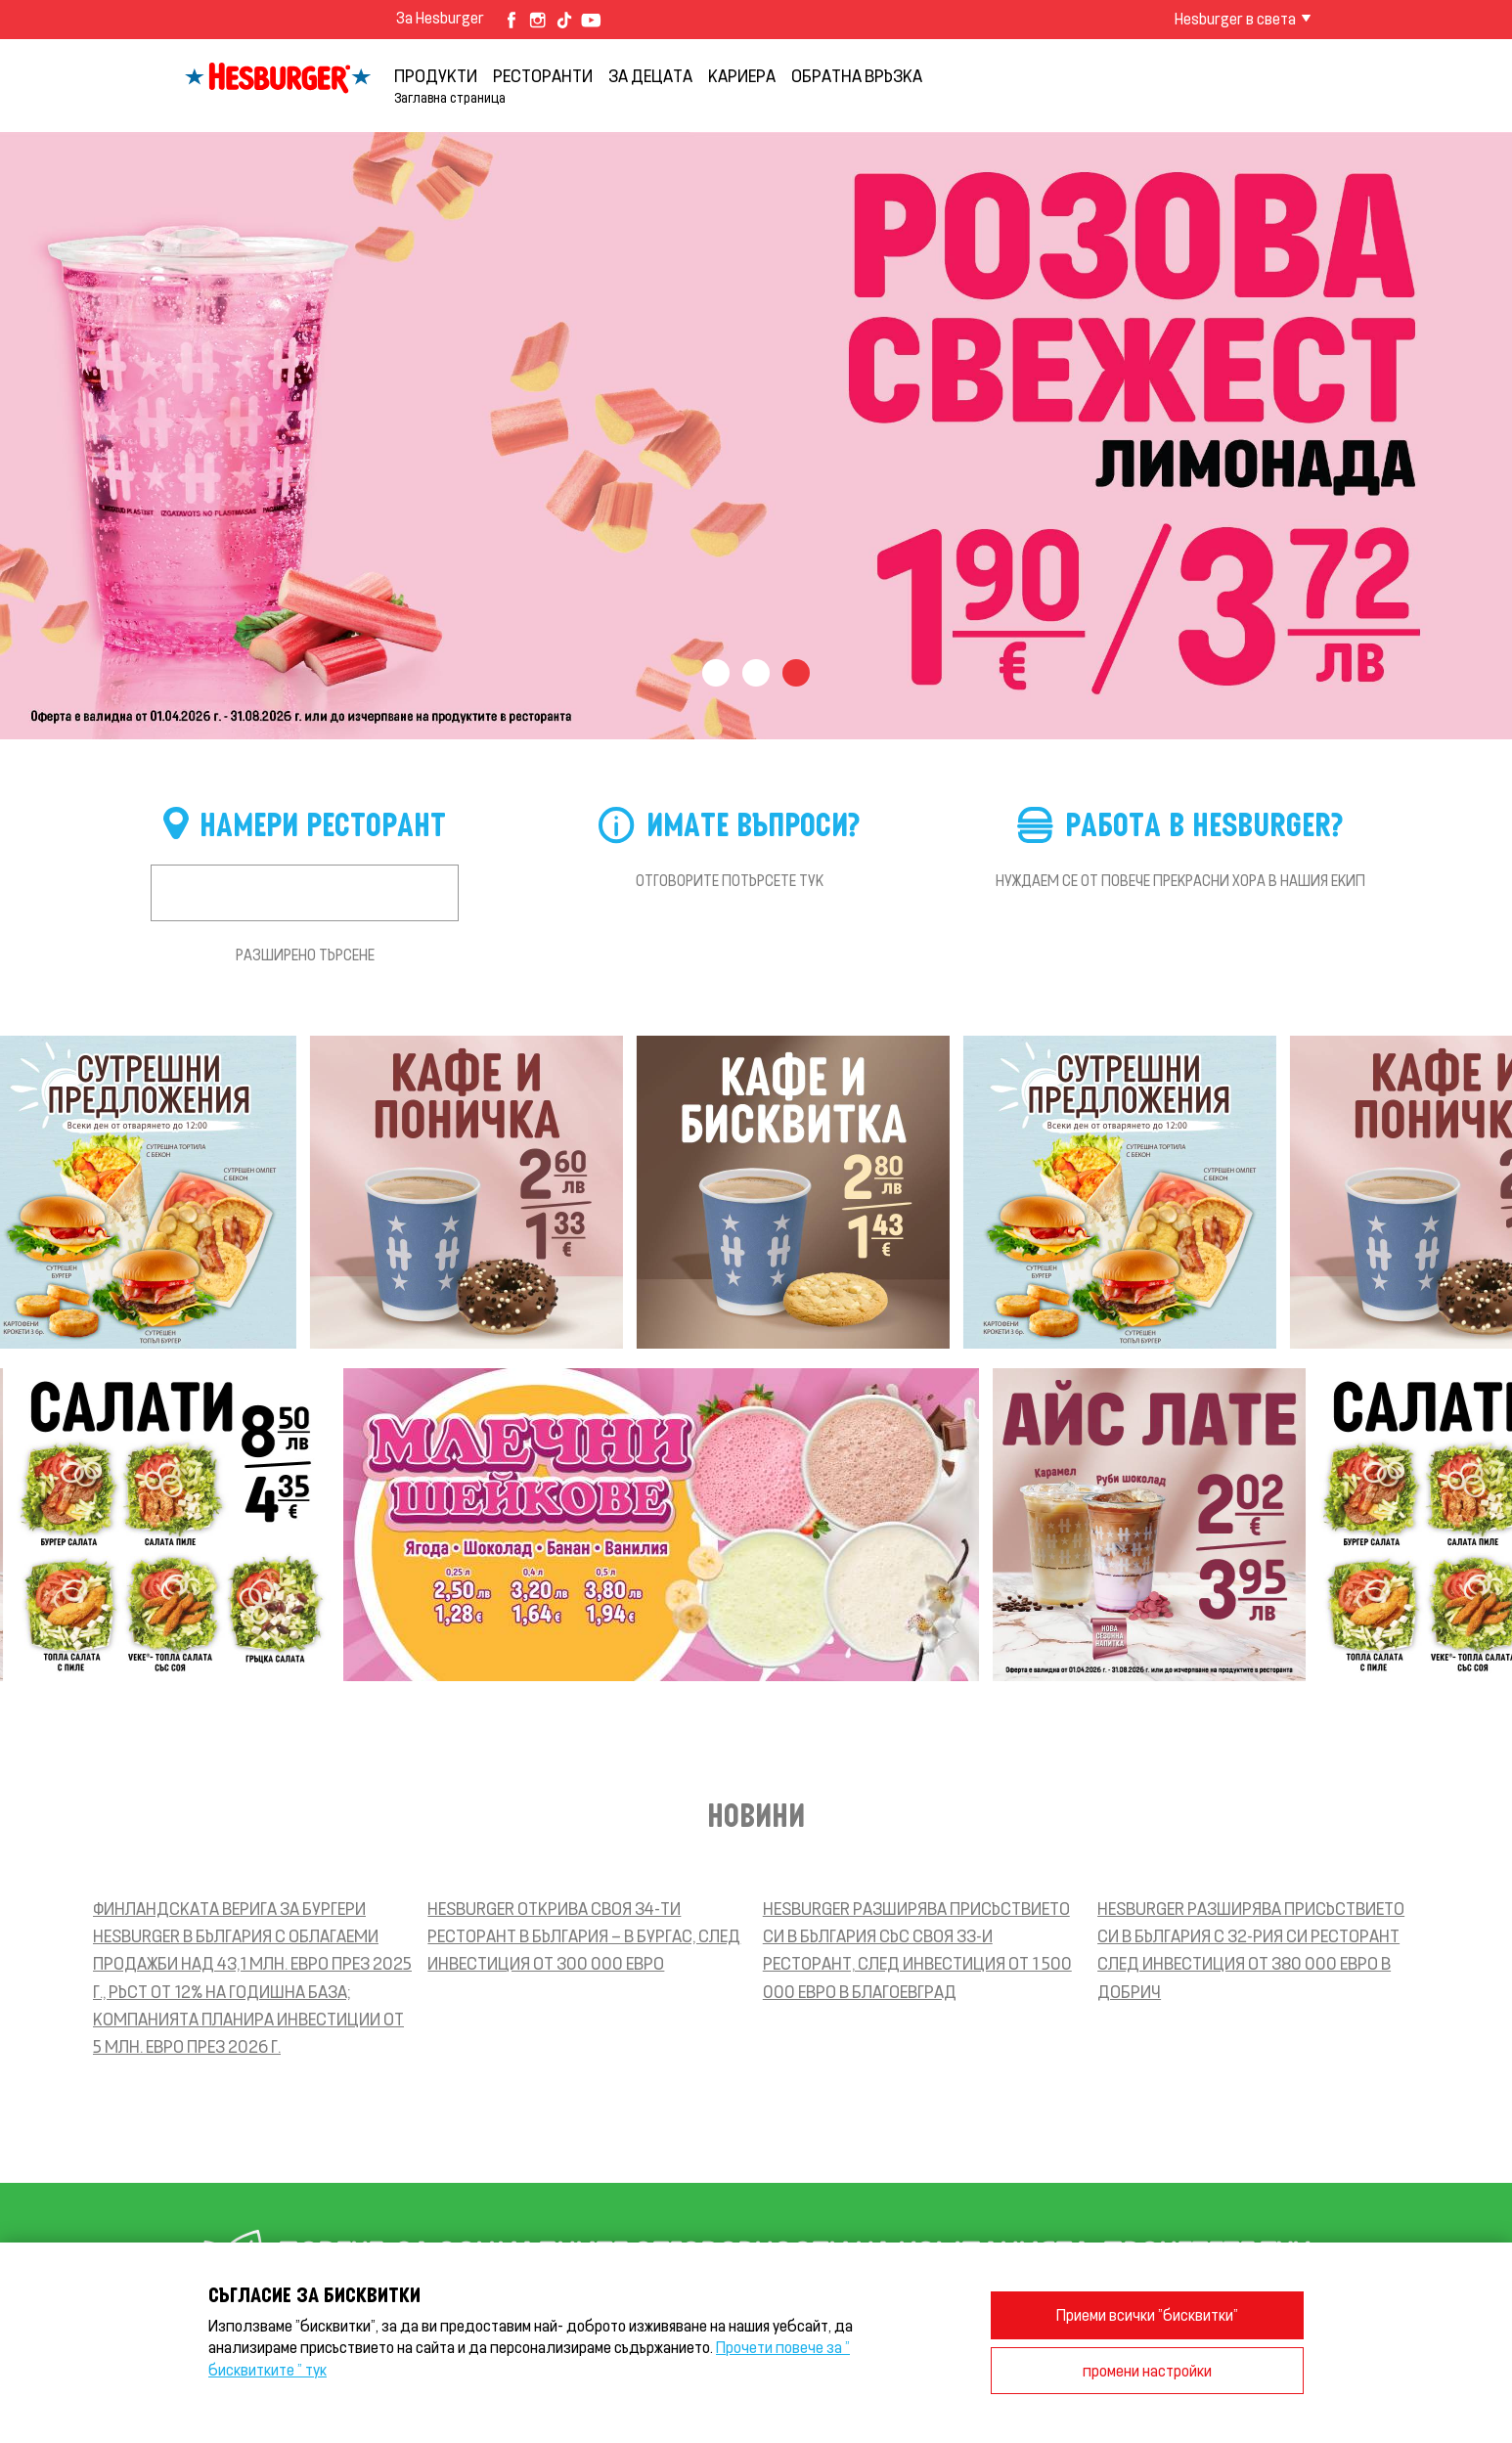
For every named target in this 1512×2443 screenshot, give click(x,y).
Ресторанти (543, 75)
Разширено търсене (305, 954)
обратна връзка (856, 75)
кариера (742, 75)
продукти (435, 75)
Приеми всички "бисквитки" (1147, 2314)
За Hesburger (440, 17)
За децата (650, 75)
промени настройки (1147, 2370)
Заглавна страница (450, 97)
